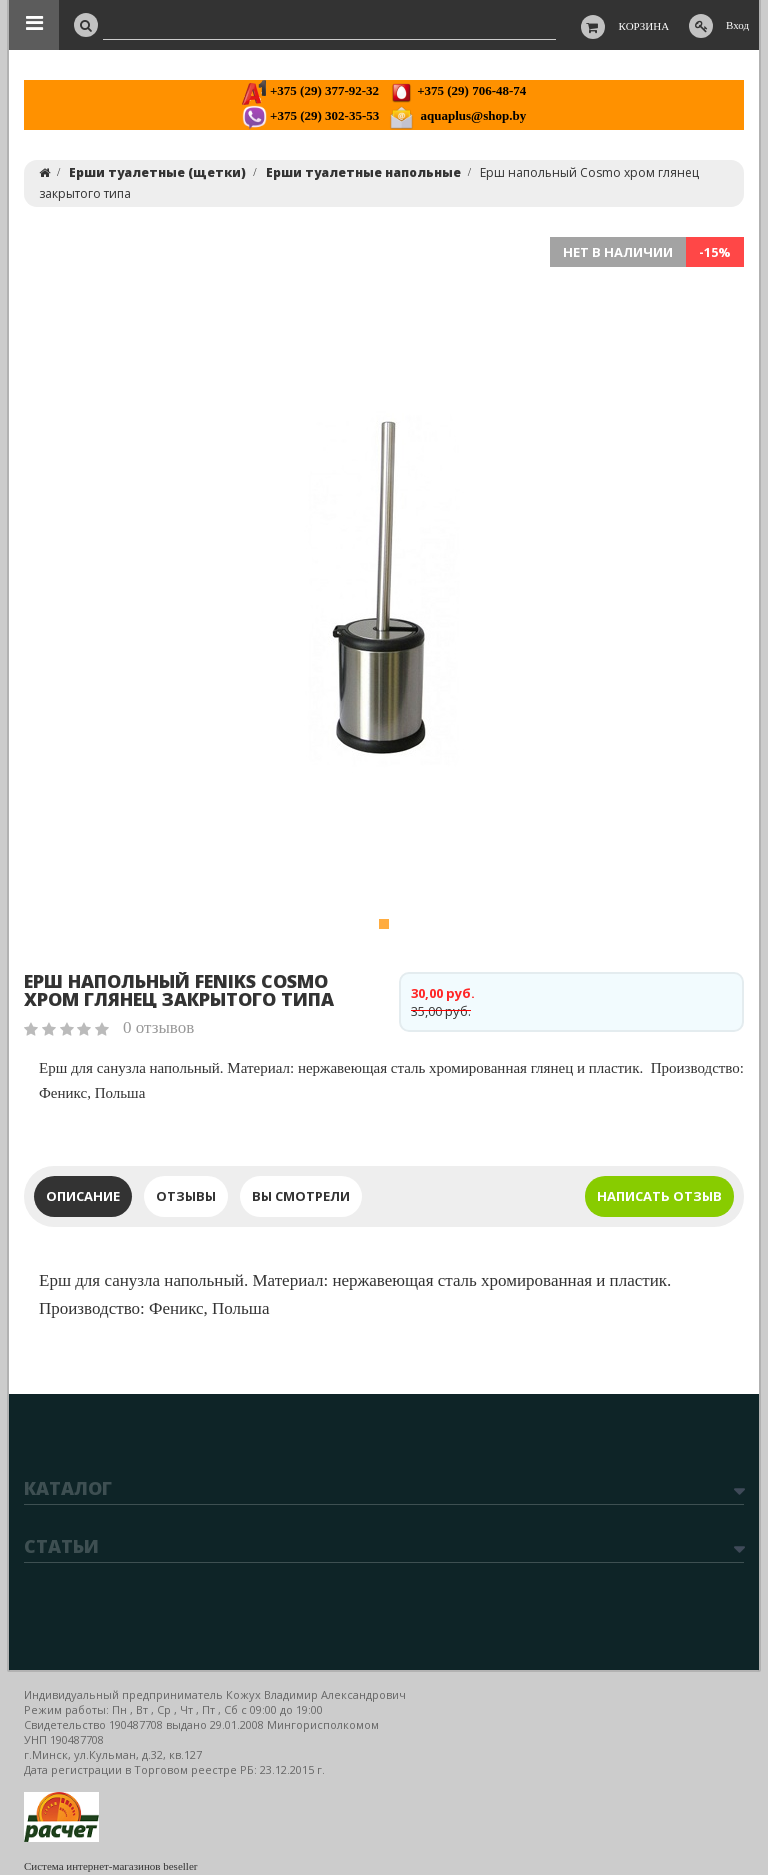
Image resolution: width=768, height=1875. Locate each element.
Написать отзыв (659, 1196)
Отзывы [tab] (186, 1196)
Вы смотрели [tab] (301, 1196)
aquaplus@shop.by (457, 115)
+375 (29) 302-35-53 (310, 115)
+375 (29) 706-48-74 (457, 90)
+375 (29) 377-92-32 (310, 90)
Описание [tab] (83, 1196)
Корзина (644, 26)
